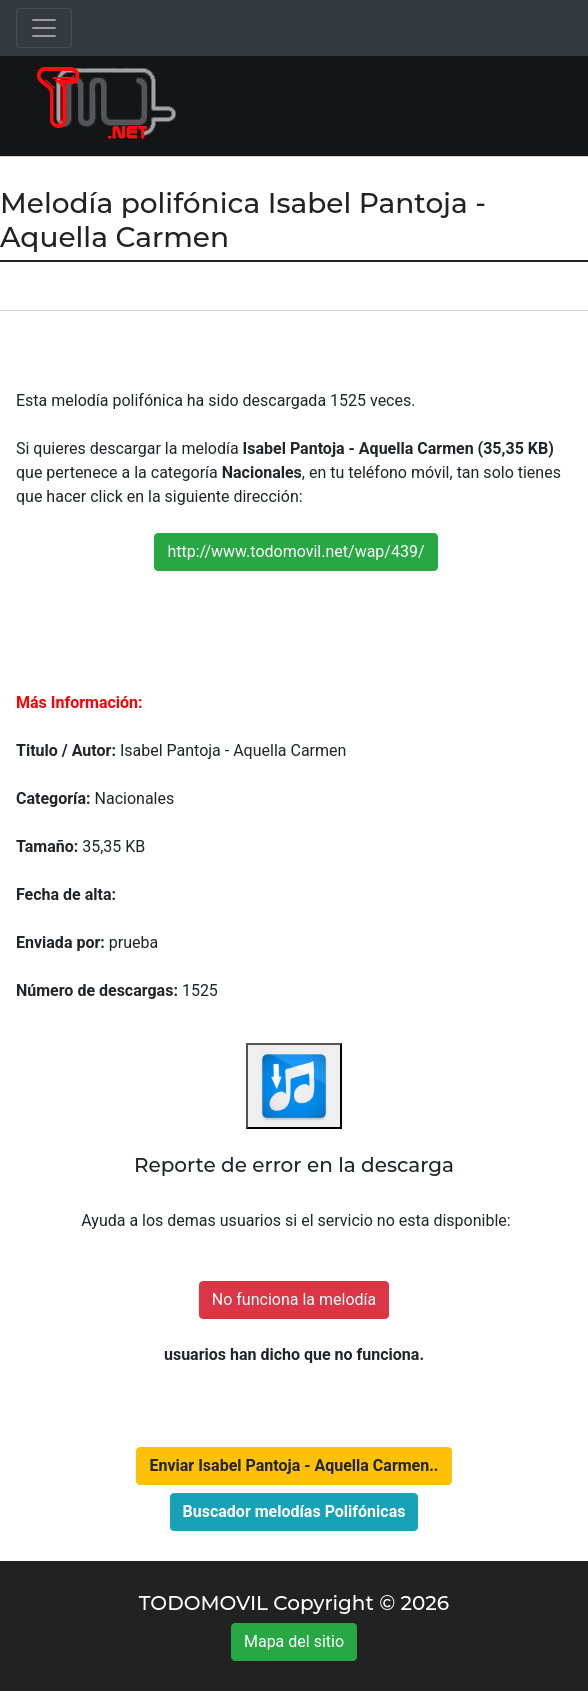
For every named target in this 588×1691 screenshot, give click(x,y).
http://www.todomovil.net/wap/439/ (295, 551)
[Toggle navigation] (44, 28)
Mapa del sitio (294, 1641)
